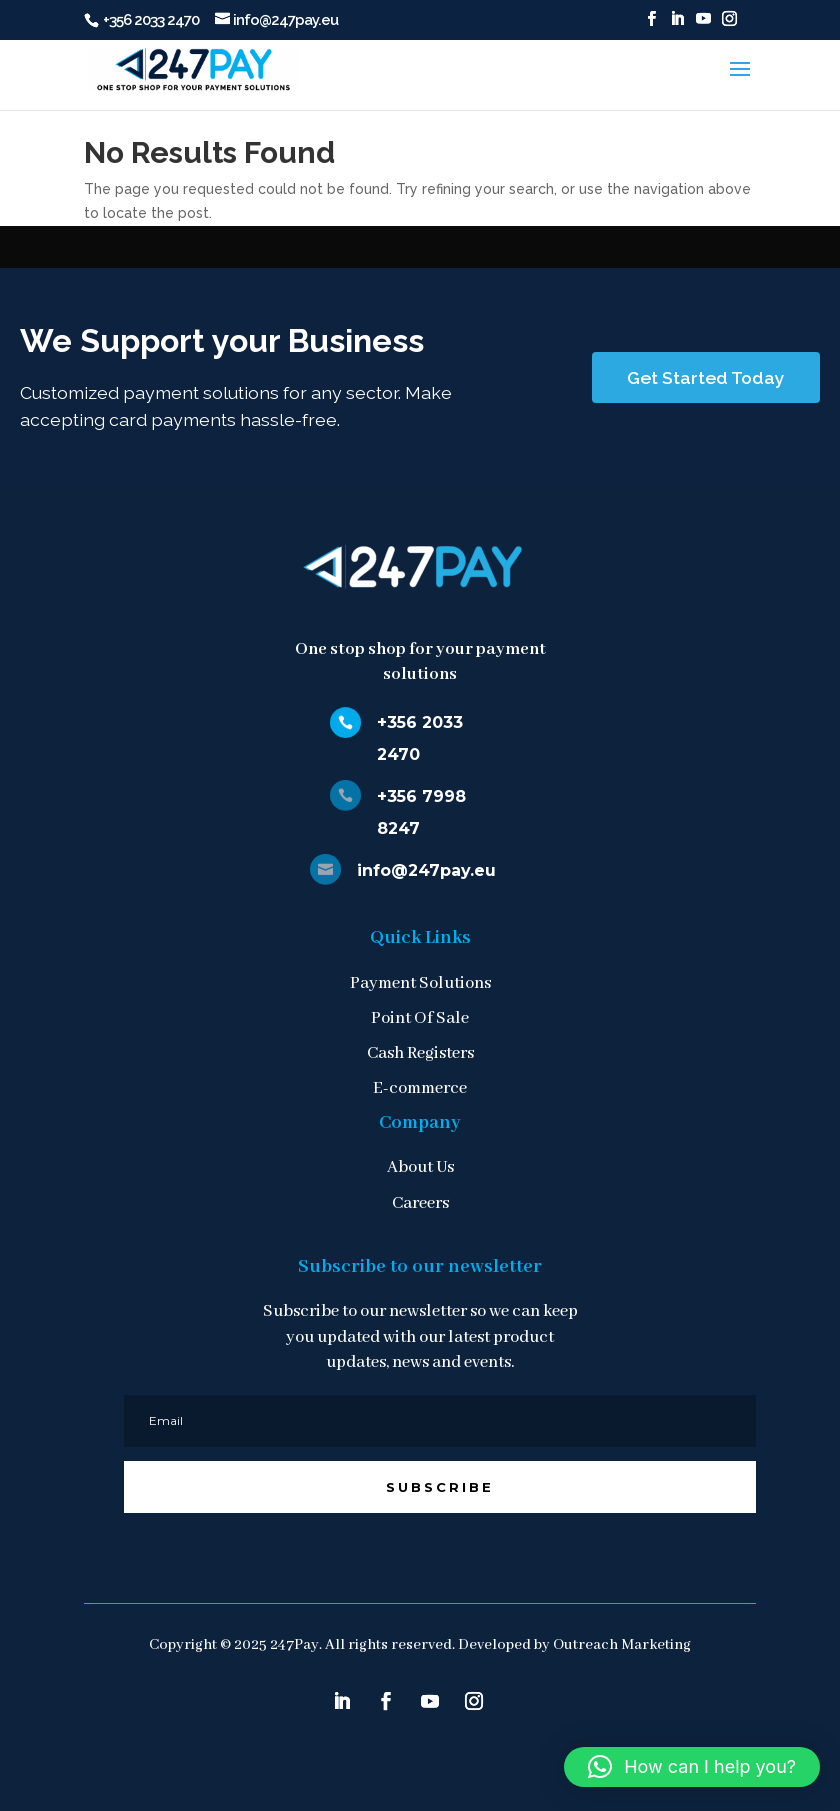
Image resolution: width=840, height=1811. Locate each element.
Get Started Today (706, 377)
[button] (692, 1767)
